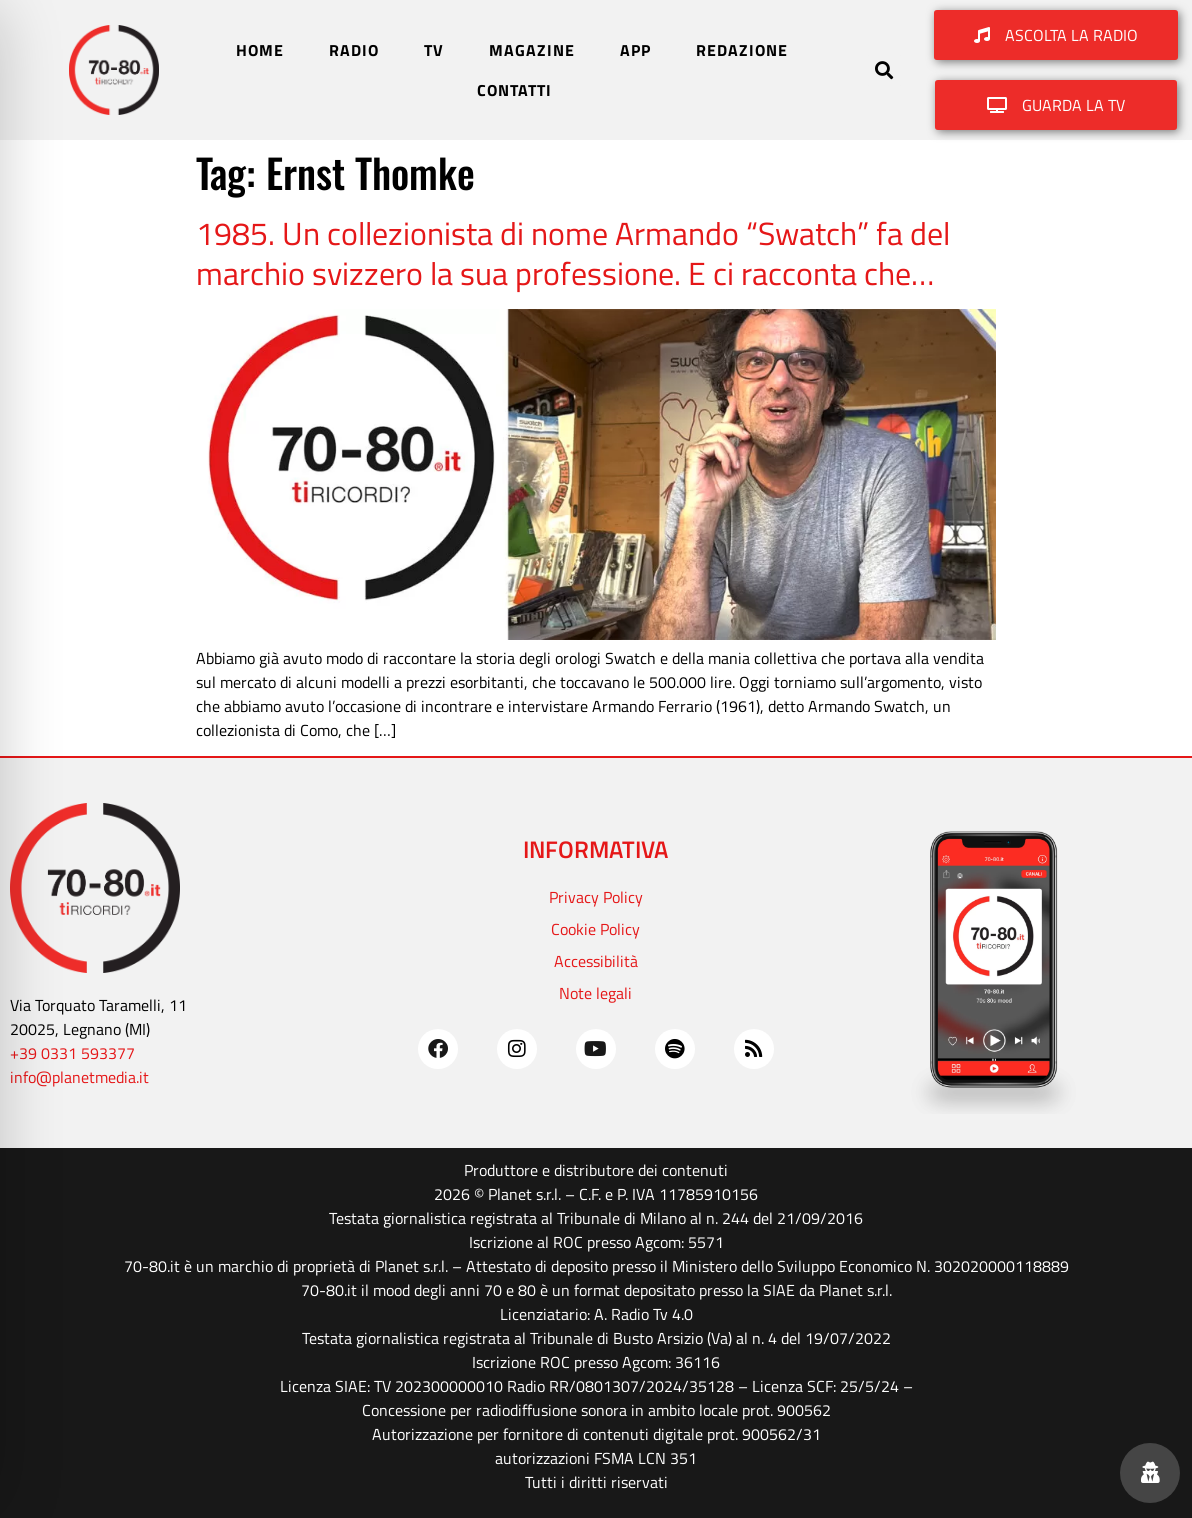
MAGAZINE (532, 50)
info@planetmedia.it (79, 1077)
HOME (260, 50)
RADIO (354, 50)
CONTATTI (514, 90)
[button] (884, 70)
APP (635, 50)
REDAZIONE (742, 50)
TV (434, 50)
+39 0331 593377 (72, 1053)
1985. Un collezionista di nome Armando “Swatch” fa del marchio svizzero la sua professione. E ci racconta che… (573, 253)
